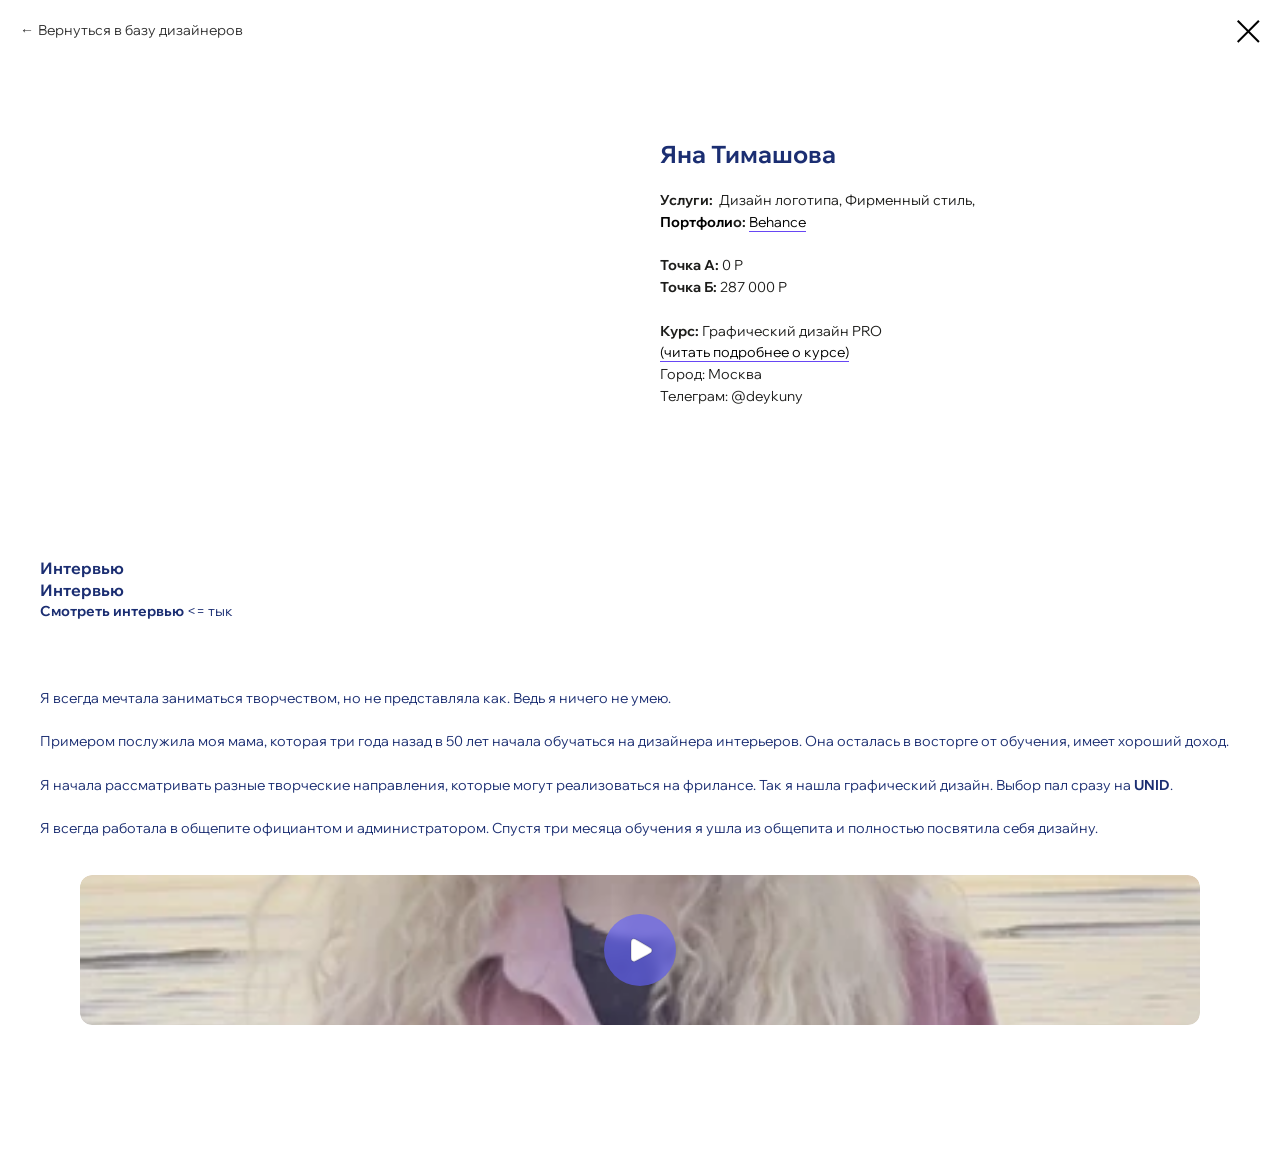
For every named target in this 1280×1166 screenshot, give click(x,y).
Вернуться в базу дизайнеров (140, 30)
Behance (777, 222)
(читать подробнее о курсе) (754, 352)
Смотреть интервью (112, 611)
